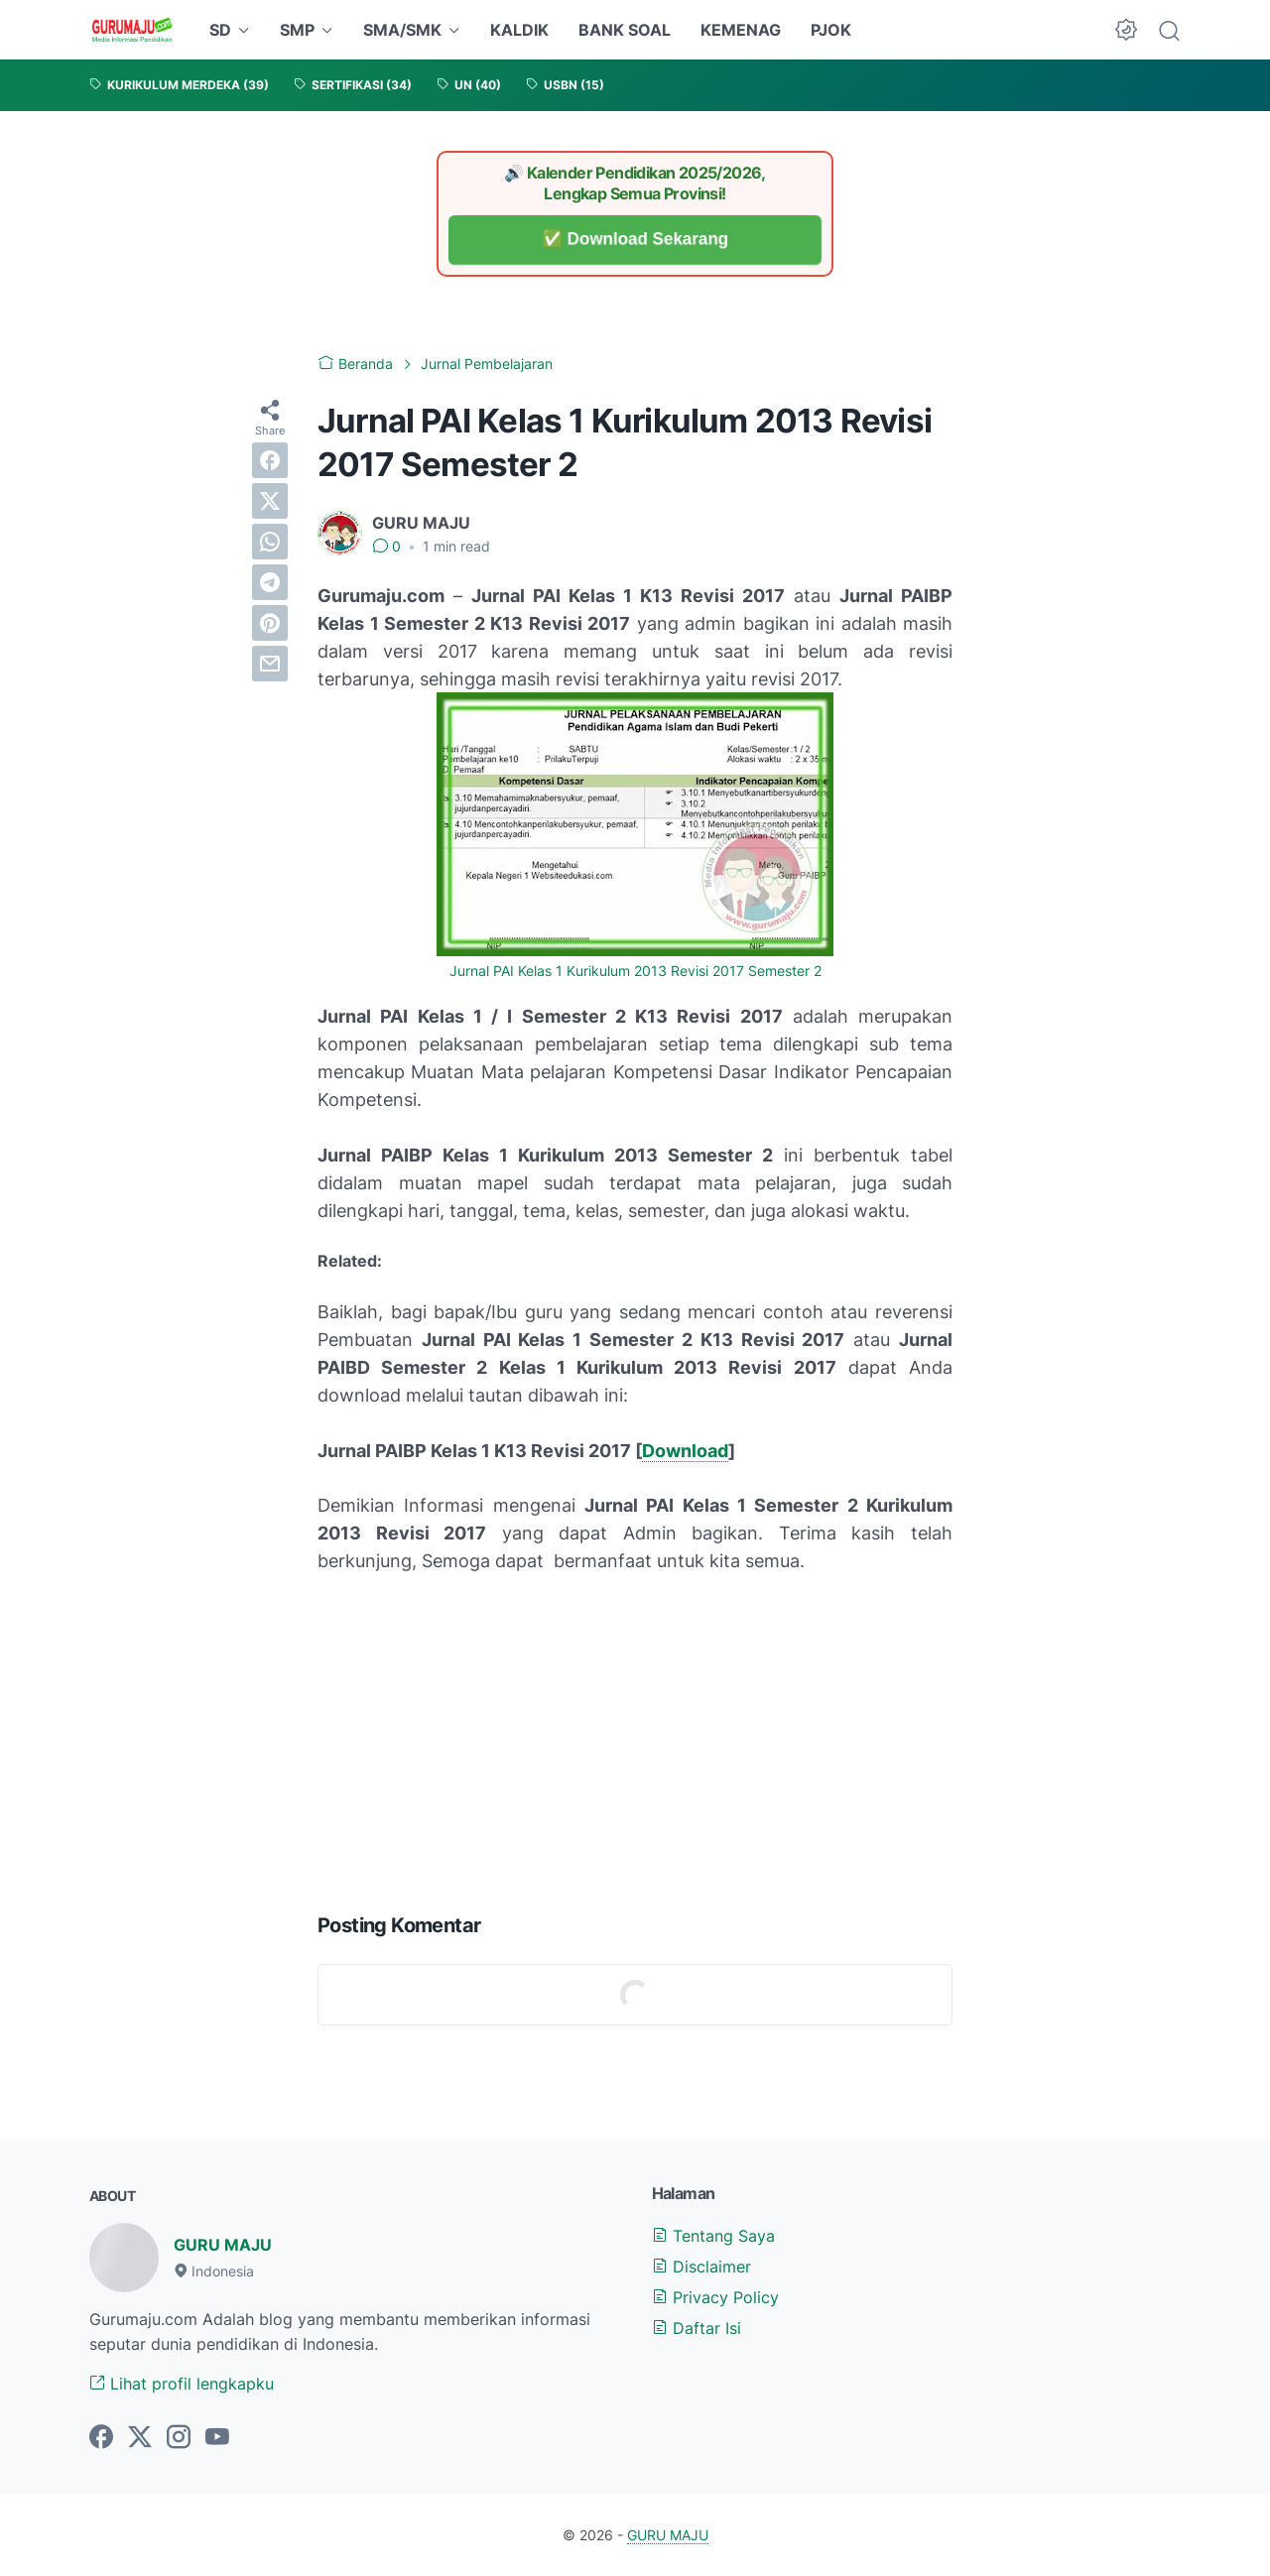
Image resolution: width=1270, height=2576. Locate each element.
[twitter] (270, 501)
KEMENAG (740, 30)
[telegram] (270, 582)
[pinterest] (270, 623)
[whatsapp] (270, 541)
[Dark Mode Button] (1126, 30)
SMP (297, 30)
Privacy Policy (715, 2297)
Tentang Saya (713, 2236)
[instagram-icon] (178, 2438)
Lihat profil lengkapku (181, 2383)
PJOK (831, 30)
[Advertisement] (635, 1739)
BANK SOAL (624, 30)
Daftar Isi (696, 2328)
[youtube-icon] (217, 2438)
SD (220, 30)
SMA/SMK (402, 30)
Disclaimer (701, 2266)
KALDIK (519, 30)
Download (685, 1450)
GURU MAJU (223, 2245)
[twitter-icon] (140, 2438)
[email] (270, 663)
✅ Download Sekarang (635, 239)
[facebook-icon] (101, 2438)
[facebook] (270, 460)
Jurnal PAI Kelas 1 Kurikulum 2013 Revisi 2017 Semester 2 (635, 971)
